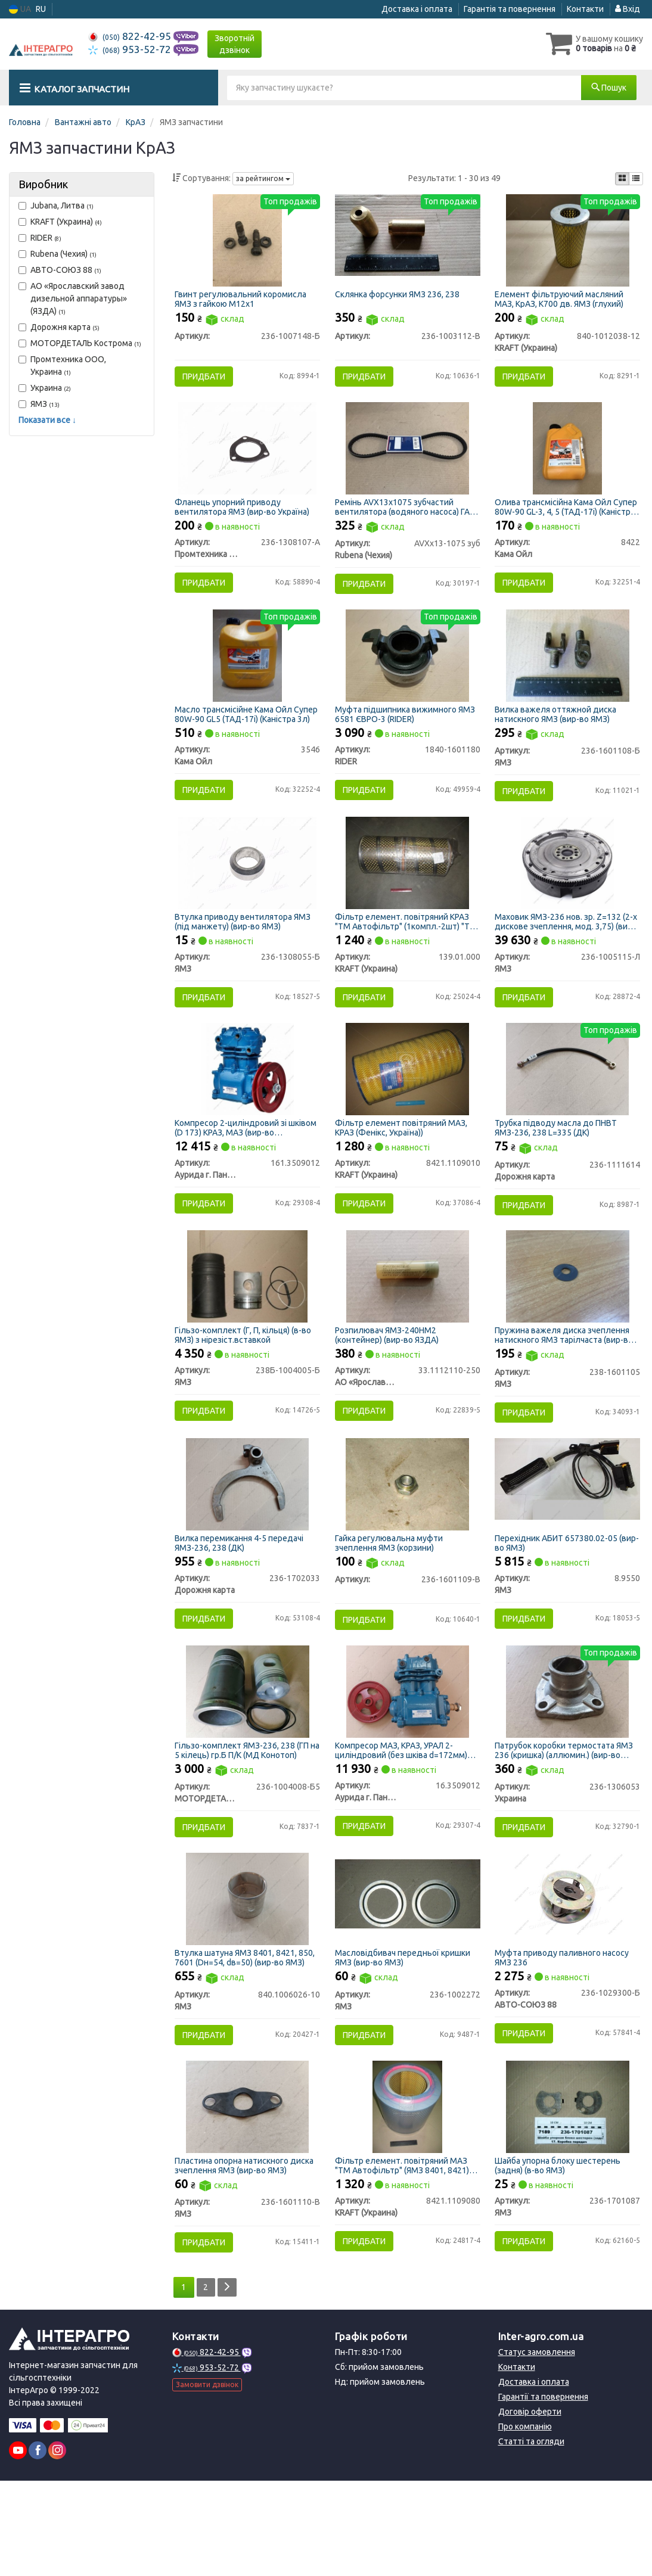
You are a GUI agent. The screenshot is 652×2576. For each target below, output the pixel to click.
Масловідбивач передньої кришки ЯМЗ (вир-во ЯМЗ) (405, 2038)
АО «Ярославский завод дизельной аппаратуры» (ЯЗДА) (72, 298)
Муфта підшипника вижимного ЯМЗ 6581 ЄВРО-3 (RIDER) (398, 736)
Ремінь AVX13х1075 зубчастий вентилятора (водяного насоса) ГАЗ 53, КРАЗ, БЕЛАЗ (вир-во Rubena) (400, 519)
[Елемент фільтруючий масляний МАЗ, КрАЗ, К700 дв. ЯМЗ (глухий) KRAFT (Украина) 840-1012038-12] (567, 243)
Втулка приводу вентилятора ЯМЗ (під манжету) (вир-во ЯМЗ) (246, 953)
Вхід (627, 9)
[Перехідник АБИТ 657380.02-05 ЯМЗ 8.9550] (567, 1539)
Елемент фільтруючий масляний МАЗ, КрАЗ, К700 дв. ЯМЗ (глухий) (562, 302)
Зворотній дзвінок (234, 44)
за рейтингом (263, 178)
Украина (44, 388)
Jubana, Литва (56, 205)
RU (41, 9)
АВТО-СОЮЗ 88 (59, 270)
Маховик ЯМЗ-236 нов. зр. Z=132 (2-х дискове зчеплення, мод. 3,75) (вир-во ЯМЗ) (567, 953)
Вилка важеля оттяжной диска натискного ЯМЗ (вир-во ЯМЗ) (559, 736)
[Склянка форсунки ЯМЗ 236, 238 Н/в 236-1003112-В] (407, 237)
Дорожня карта (59, 327)
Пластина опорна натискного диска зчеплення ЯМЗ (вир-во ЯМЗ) (246, 2254)
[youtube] (18, 2546)
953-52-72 (130, 49)
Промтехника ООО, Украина (62, 365)
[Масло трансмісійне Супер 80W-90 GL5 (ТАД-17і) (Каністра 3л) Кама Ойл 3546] (247, 677)
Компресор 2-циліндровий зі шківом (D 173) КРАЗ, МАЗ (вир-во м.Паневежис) (243, 1169)
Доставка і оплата (416, 9)
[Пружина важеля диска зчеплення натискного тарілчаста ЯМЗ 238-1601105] (567, 1327)
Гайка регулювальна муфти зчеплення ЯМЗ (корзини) (392, 1603)
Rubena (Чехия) (57, 254)
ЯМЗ (39, 404)
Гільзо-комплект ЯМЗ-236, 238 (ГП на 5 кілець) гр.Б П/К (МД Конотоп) (245, 1820)
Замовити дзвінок (207, 2480)
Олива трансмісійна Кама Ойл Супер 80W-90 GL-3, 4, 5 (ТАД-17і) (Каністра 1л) (562, 519)
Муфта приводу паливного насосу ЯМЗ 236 (565, 2038)
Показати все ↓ (47, 420)
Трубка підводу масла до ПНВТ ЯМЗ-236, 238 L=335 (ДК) (559, 1169)
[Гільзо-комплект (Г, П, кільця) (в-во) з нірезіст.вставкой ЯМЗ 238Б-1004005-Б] (247, 1327)
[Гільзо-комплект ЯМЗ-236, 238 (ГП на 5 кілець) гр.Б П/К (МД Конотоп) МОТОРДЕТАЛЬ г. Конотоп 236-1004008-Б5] (247, 1761)
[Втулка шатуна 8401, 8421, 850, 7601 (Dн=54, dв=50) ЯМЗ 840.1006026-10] (247, 1978)
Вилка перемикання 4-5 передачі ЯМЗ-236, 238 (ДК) (242, 1603)
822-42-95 (130, 36)
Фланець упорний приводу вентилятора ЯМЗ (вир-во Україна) (245, 519)
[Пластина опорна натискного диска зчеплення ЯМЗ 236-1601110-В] (247, 2195)
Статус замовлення (536, 2447)
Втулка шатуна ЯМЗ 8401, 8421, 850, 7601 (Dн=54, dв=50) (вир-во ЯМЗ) (241, 2038)
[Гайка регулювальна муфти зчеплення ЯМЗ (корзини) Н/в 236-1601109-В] (407, 1544)
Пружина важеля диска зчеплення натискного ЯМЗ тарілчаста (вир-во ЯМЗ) (567, 1386)
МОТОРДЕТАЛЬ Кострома (79, 343)
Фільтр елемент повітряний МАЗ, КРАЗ (404, 1169)
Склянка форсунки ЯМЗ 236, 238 (400, 298)
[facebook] (37, 2546)
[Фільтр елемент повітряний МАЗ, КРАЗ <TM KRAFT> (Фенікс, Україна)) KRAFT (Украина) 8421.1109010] (407, 1110)
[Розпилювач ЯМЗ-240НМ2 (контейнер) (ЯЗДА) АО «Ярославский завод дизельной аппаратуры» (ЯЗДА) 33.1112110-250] (407, 1327)
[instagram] (57, 2546)
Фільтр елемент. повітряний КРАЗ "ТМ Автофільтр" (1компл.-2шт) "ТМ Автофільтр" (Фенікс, (405, 953)
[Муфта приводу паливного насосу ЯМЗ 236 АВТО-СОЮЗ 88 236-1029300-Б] (567, 1978)
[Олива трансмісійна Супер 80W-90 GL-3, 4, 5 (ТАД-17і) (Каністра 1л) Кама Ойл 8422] (567, 460)
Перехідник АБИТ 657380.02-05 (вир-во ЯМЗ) (559, 1603)
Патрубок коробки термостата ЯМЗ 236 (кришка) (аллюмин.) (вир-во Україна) (567, 1820)
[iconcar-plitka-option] (622, 178)
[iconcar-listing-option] (636, 178)
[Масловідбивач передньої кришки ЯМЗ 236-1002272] (407, 1973)
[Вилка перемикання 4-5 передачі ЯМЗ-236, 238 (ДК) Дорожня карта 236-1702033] (247, 1544)
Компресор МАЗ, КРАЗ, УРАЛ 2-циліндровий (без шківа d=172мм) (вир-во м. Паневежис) (404, 1820)
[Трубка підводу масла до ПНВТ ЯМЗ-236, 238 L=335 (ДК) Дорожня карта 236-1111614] (567, 1110)
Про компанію (525, 2522)
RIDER (39, 237)
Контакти (585, 9)
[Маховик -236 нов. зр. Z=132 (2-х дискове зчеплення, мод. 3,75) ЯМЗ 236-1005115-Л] (567, 894)
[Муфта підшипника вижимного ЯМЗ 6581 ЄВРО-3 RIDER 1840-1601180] (407, 677)
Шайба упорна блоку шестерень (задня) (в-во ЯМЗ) (561, 2254)
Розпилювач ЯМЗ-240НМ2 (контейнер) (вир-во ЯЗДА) (390, 1386)
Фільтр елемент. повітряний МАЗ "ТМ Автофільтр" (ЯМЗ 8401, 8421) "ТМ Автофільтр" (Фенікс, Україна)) (406, 2254)
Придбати (207, 379)
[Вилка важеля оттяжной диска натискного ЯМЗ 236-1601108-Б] (567, 677)
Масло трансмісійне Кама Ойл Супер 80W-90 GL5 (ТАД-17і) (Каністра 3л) (237, 736)
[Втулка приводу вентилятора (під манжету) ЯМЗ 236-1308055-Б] (247, 894)
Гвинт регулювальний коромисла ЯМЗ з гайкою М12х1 (244, 302)
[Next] (230, 2382)
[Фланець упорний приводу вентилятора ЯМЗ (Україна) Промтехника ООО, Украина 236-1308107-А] (247, 460)
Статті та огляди (531, 2536)
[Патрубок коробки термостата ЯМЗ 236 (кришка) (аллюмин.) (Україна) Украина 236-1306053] (567, 1761)
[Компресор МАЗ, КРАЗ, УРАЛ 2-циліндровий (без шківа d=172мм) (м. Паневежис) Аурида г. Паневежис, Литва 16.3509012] (407, 1761)
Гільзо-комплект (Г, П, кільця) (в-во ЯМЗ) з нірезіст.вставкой (246, 1386)
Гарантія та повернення (509, 9)
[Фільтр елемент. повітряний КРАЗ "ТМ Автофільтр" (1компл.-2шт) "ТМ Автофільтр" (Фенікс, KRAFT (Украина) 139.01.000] (407, 894)
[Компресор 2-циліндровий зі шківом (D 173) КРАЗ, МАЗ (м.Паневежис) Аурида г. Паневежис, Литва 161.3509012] (247, 1110)
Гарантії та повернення (543, 2492)
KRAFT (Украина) (60, 221)
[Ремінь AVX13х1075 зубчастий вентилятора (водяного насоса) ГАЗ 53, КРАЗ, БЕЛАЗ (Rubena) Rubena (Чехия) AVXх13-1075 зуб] (407, 460)
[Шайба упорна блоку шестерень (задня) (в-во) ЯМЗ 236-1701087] (567, 2195)
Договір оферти (529, 2507)
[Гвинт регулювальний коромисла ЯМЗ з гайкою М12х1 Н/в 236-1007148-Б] (247, 243)
